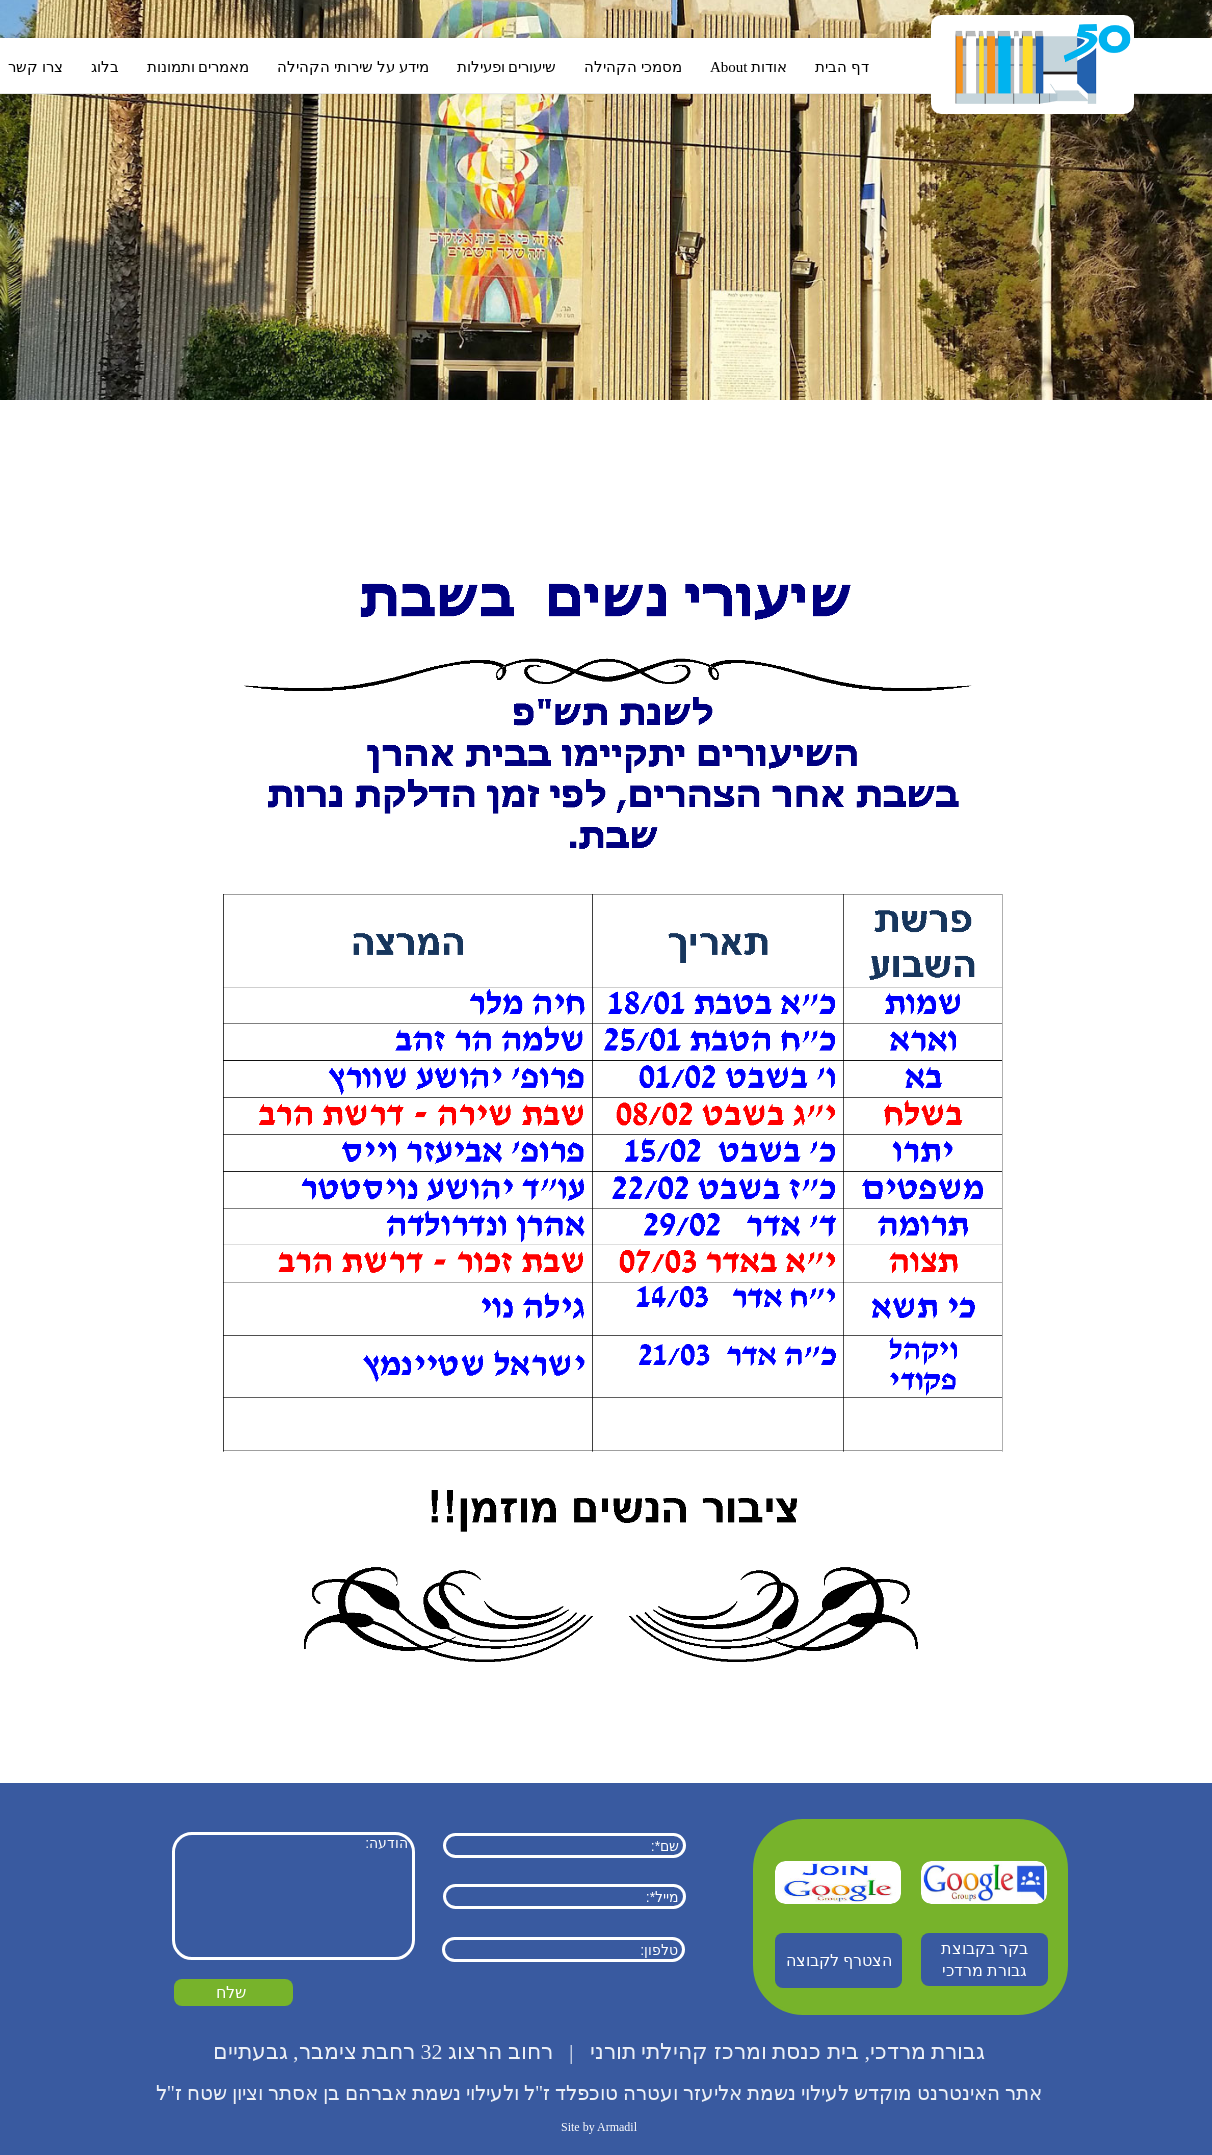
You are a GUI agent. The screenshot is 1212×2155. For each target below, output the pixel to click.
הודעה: (293, 1896)
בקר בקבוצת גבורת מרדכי (984, 1959)
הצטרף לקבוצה (839, 1960)
